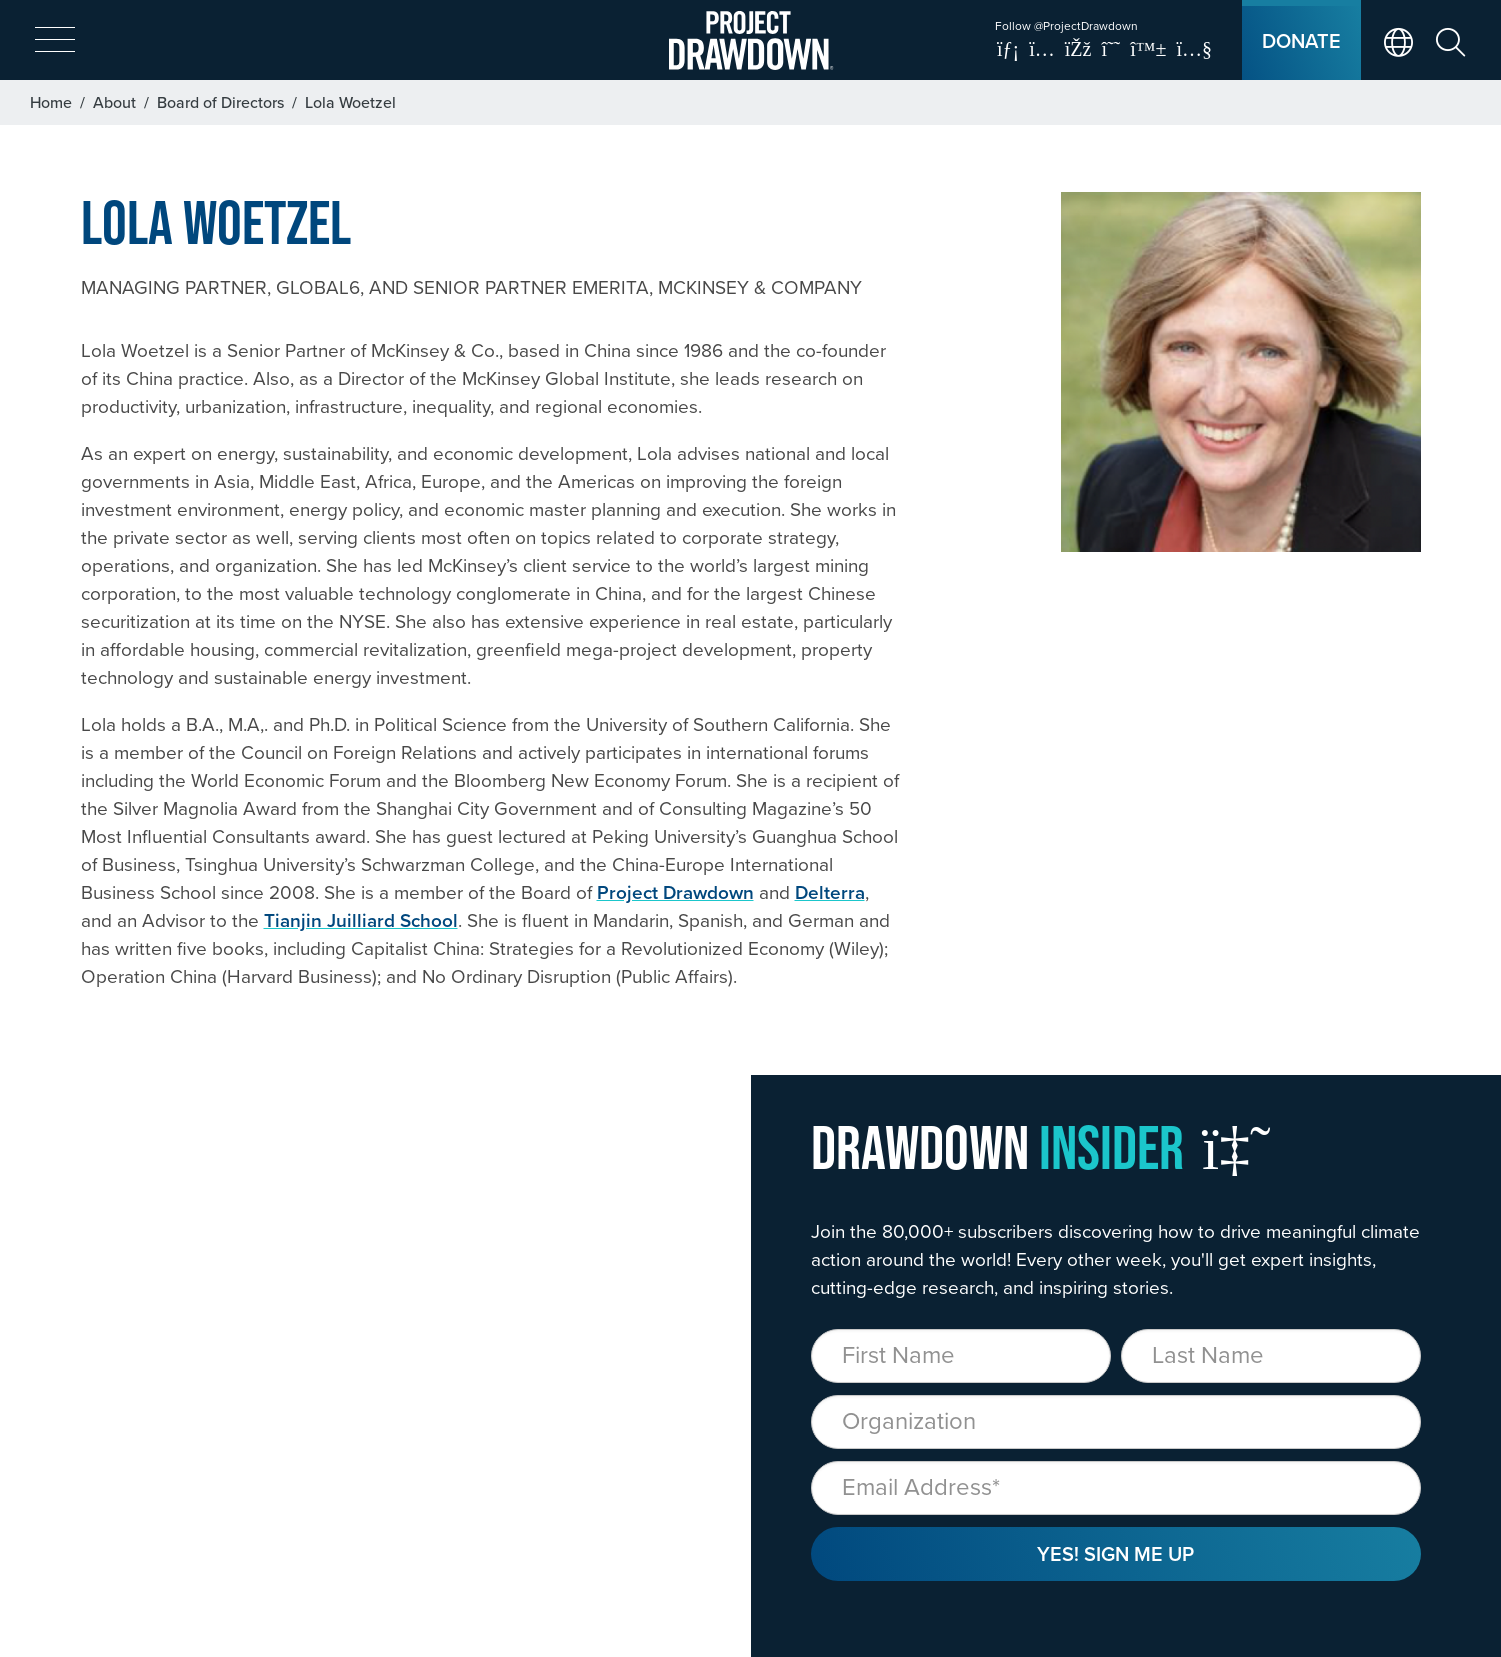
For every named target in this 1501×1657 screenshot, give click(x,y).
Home (51, 102)
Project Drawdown (675, 892)
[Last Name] (1271, 1356)
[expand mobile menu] (55, 41)
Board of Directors (220, 102)
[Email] (1116, 1488)
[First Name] (961, 1356)
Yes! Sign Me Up (1115, 1553)
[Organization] (1116, 1422)
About (114, 102)
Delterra (830, 892)
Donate (1301, 40)
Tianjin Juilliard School (361, 920)
